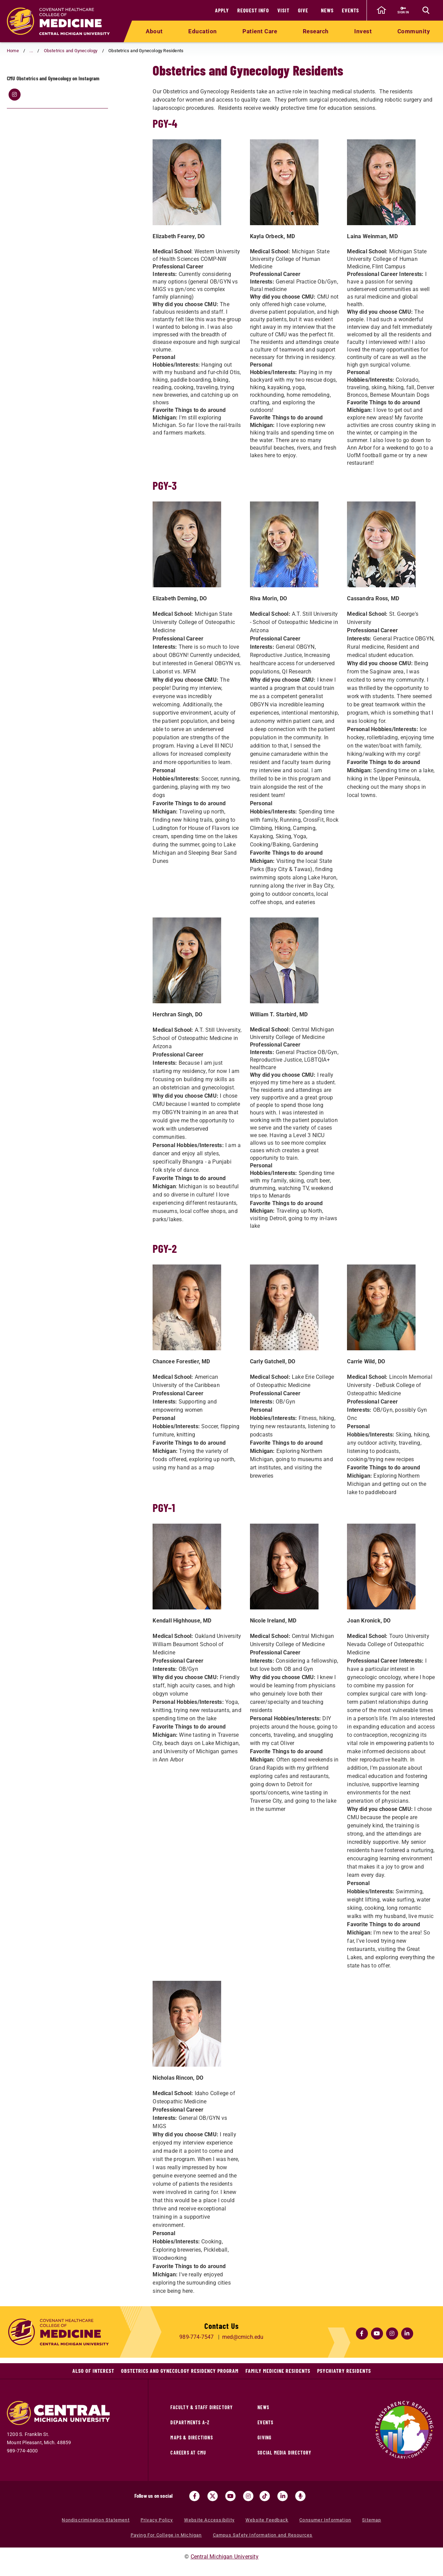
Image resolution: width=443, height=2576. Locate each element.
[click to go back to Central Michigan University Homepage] (381, 10)
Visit (283, 10)
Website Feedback (267, 2519)
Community (413, 31)
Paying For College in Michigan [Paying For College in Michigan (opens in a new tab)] (166, 2535)
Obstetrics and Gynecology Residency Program (180, 2370)
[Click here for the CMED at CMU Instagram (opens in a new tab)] (392, 2333)
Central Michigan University (225, 2556)
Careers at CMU (188, 2453)
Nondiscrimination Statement (95, 2519)
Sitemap (371, 2519)
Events (350, 10)
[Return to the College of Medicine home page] (58, 21)
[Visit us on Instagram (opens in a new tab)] (248, 2496)
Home (13, 50)
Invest (363, 31)
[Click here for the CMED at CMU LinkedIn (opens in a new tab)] (407, 2333)
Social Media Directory (284, 2453)
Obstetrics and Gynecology (71, 50)
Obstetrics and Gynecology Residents (60, 80)
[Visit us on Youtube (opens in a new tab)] (230, 2496)
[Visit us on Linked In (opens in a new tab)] (282, 2496)
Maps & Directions (191, 2437)
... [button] (31, 50)
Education (202, 31)
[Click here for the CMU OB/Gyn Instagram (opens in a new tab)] (14, 121)
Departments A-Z (189, 2422)
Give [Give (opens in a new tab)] (303, 10)
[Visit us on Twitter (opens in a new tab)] (212, 2496)
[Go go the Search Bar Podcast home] (300, 2496)
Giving (265, 2437)
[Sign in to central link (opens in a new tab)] (403, 10)
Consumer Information (325, 2519)
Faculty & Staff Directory (201, 2407)
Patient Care (259, 31)
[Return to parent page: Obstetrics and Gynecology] (15, 80)
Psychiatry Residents (344, 2370)
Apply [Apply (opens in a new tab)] (222, 10)
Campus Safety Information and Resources (263, 2535)
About (154, 31)
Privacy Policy (157, 2519)
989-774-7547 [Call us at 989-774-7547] (196, 2337)
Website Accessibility (209, 2519)
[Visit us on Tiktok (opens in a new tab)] (264, 2496)
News (327, 10)
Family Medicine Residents (278, 2370)
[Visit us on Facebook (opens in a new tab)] (194, 2496)
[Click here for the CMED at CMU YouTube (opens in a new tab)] (377, 2333)
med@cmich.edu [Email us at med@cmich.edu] (243, 2337)
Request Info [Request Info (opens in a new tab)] (253, 10)
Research (316, 31)
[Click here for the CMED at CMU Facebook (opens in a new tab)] (362, 2333)
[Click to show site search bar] (426, 10)
